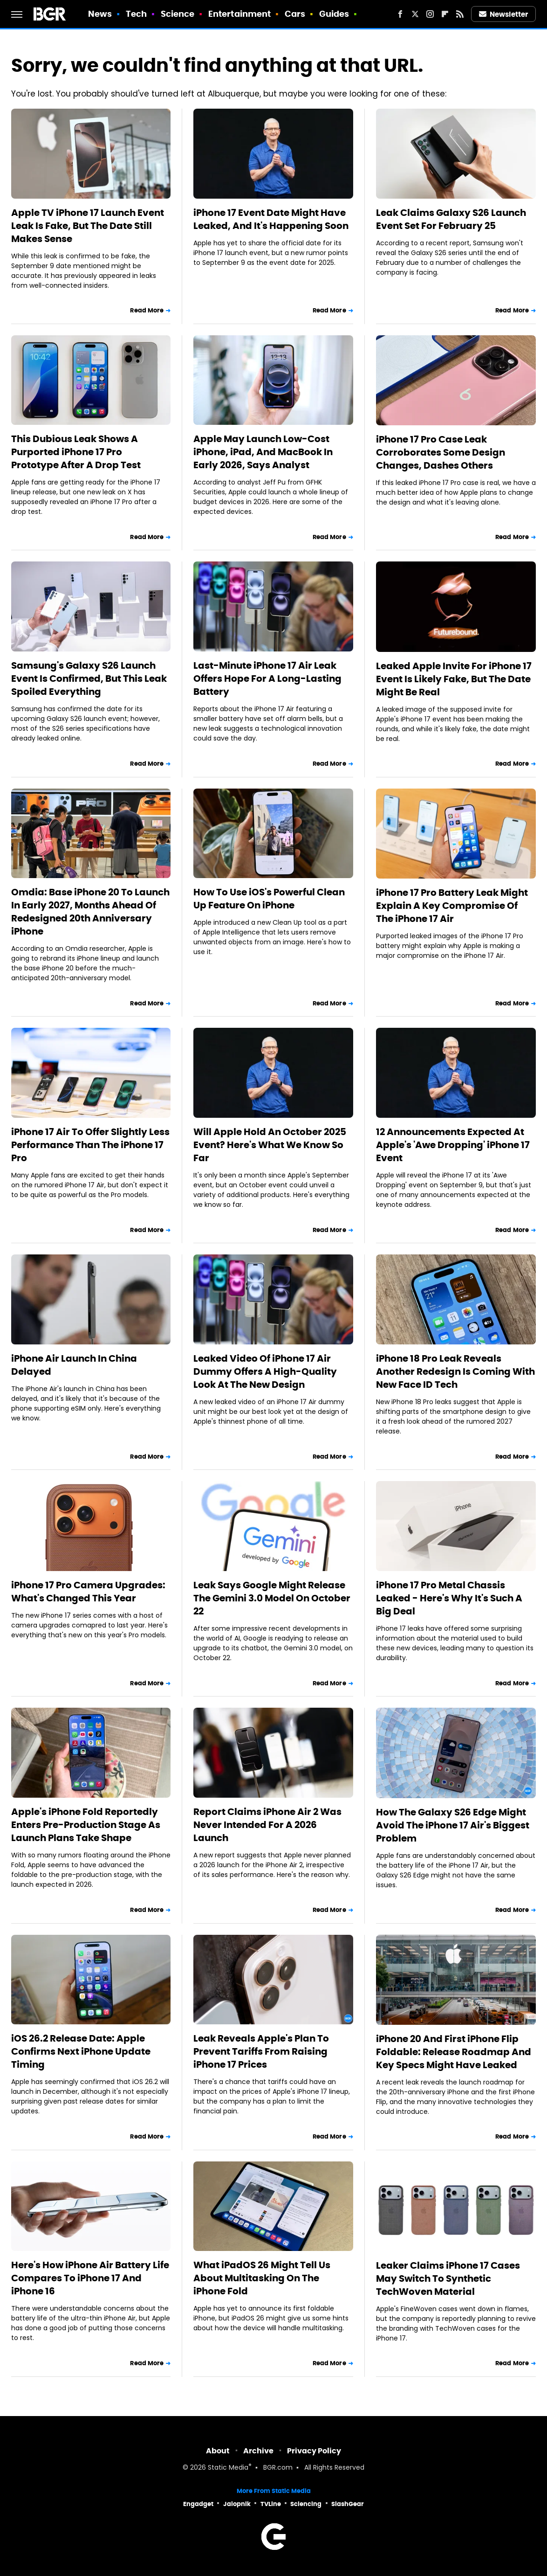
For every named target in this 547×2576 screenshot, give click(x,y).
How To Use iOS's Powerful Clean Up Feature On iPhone (269, 898)
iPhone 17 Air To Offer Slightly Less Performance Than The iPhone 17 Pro (90, 1145)
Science (178, 13)
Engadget (198, 2504)
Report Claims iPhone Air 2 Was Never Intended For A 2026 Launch (267, 1825)
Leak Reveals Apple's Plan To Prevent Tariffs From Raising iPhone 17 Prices (261, 2051)
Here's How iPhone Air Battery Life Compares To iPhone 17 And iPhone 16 (90, 2278)
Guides (334, 13)
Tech (136, 13)
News (100, 13)
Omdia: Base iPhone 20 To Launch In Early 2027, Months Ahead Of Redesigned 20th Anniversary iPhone (90, 911)
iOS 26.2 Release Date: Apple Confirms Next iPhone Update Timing (80, 2051)
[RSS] (460, 14)
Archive (258, 2451)
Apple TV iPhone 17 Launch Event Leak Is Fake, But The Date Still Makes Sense (87, 226)
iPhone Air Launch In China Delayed (74, 1365)
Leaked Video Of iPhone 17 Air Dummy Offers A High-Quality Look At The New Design (265, 1371)
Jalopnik (237, 2504)
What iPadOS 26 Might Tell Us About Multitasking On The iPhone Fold (261, 2278)
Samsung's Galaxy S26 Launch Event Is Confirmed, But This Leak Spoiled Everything (89, 678)
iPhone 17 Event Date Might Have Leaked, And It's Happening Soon (271, 219)
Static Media (228, 2468)
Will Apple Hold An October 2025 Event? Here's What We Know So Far (269, 1145)
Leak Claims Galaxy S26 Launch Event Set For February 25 (451, 219)
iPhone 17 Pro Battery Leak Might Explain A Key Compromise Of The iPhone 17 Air (452, 905)
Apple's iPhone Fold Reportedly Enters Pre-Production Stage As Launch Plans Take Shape (85, 1825)
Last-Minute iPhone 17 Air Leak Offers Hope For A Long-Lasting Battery (267, 678)
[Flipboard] (445, 14)
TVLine (270, 2504)
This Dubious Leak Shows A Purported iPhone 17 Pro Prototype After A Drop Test (76, 452)
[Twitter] (415, 14)
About (218, 2451)
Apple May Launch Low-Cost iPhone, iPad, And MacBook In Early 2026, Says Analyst (263, 452)
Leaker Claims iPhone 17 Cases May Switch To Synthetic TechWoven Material (448, 2278)
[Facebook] (400, 14)
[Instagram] (430, 14)
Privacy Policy (314, 2451)
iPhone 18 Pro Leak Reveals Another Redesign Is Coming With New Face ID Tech (455, 1371)
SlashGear (347, 2504)
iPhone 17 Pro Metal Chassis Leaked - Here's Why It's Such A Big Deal (449, 1598)
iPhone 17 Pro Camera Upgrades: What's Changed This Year (88, 1591)
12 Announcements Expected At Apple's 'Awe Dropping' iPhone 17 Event (453, 1145)
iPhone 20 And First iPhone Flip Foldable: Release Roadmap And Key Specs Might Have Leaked (453, 2052)
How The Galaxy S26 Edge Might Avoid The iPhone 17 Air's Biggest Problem (452, 1825)
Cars (295, 13)
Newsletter (503, 14)
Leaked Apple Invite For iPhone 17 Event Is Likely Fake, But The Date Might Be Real (454, 679)
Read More (147, 310)
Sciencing (305, 2504)
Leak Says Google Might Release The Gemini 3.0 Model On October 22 (271, 1598)
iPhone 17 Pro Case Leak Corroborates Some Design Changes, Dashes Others (440, 452)
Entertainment (239, 13)
